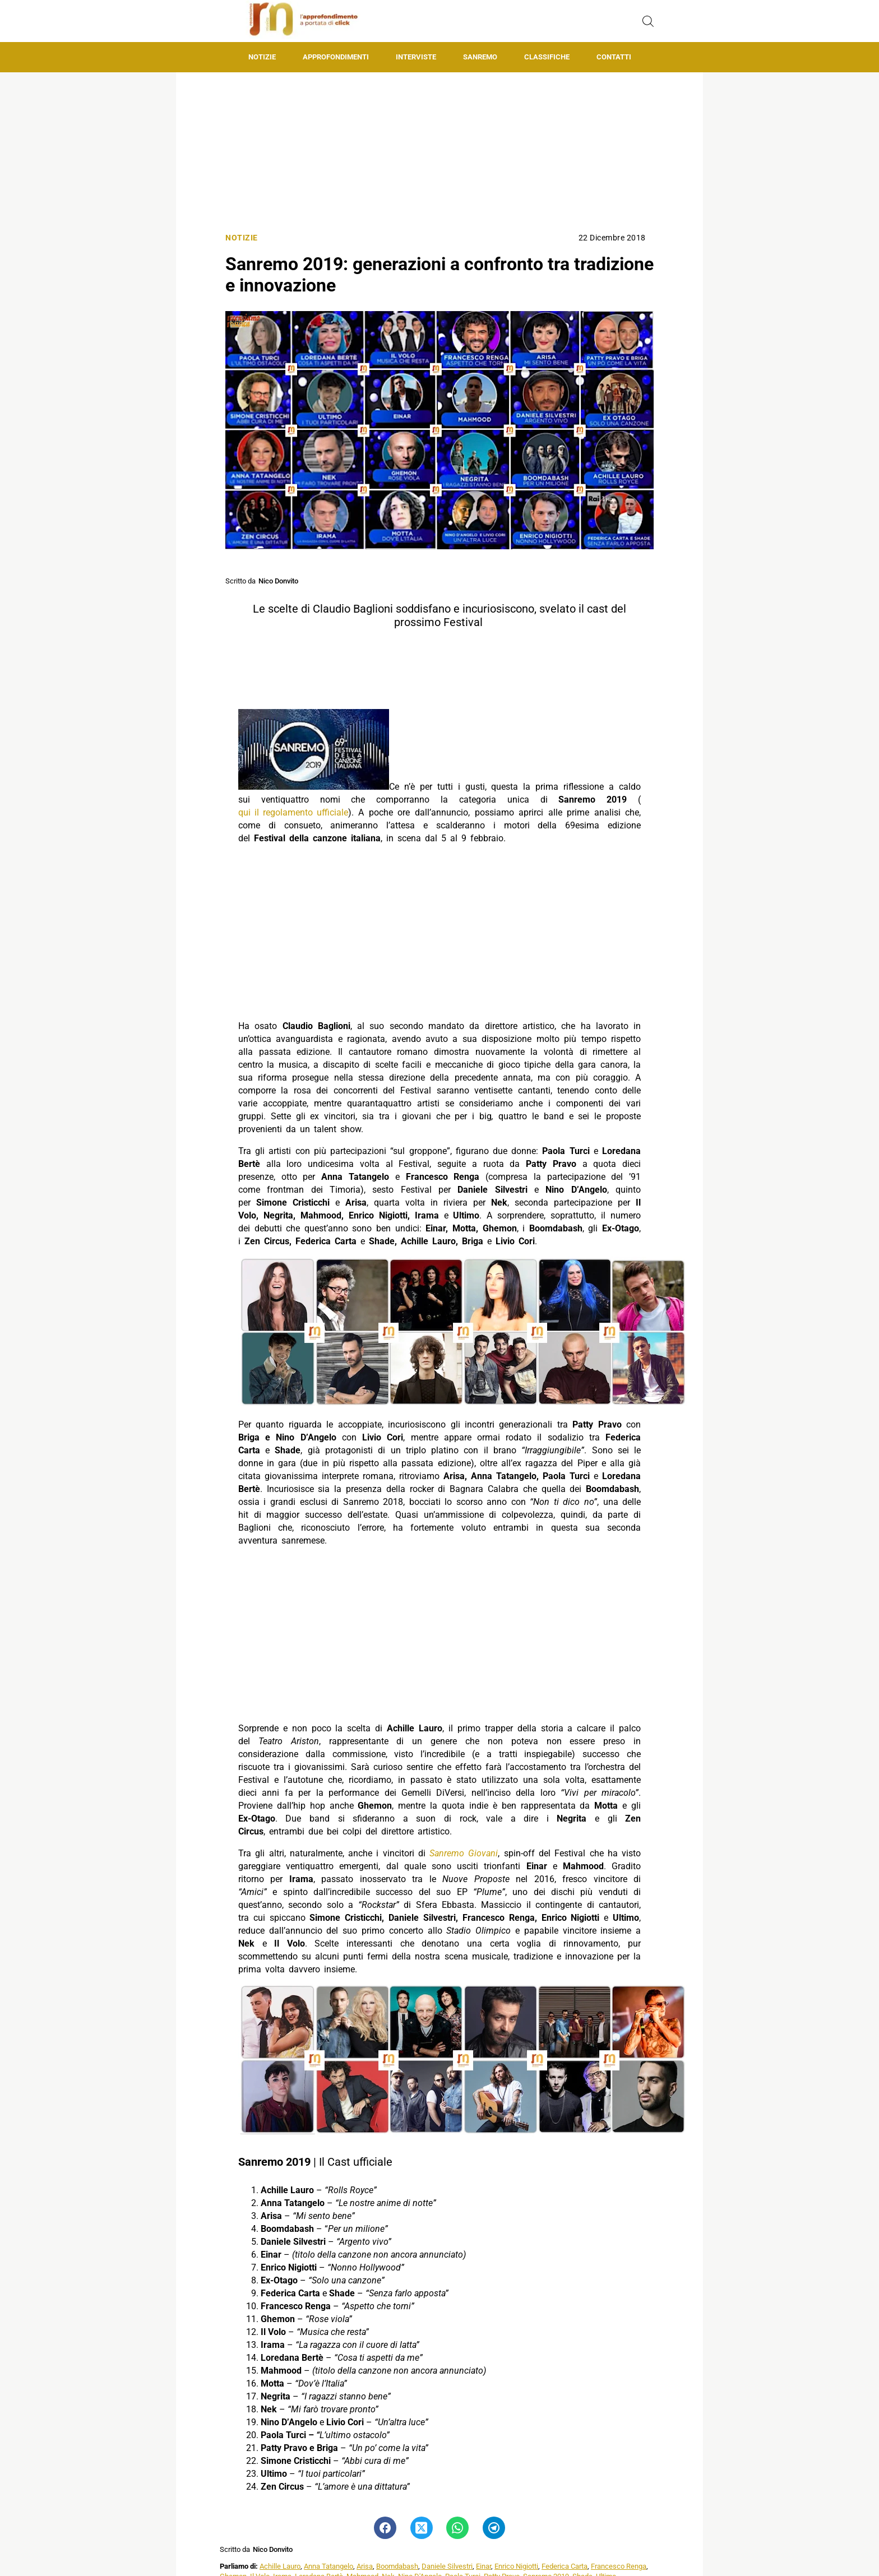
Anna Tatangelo (328, 2566)
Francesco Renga (618, 2566)
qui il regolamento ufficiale (293, 812)
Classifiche (547, 57)
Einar (483, 2566)
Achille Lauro (280, 2566)
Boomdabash (397, 2566)
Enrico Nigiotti (516, 2566)
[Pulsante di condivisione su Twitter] (421, 2528)
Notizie (262, 57)
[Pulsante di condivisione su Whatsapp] (457, 2528)
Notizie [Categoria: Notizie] (241, 238)
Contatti (613, 57)
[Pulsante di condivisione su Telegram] (494, 2528)
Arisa (365, 2566)
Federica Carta (564, 2566)
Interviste (416, 57)
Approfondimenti (336, 57)
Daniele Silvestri (447, 2566)
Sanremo (480, 57)
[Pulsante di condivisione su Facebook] (385, 2528)
